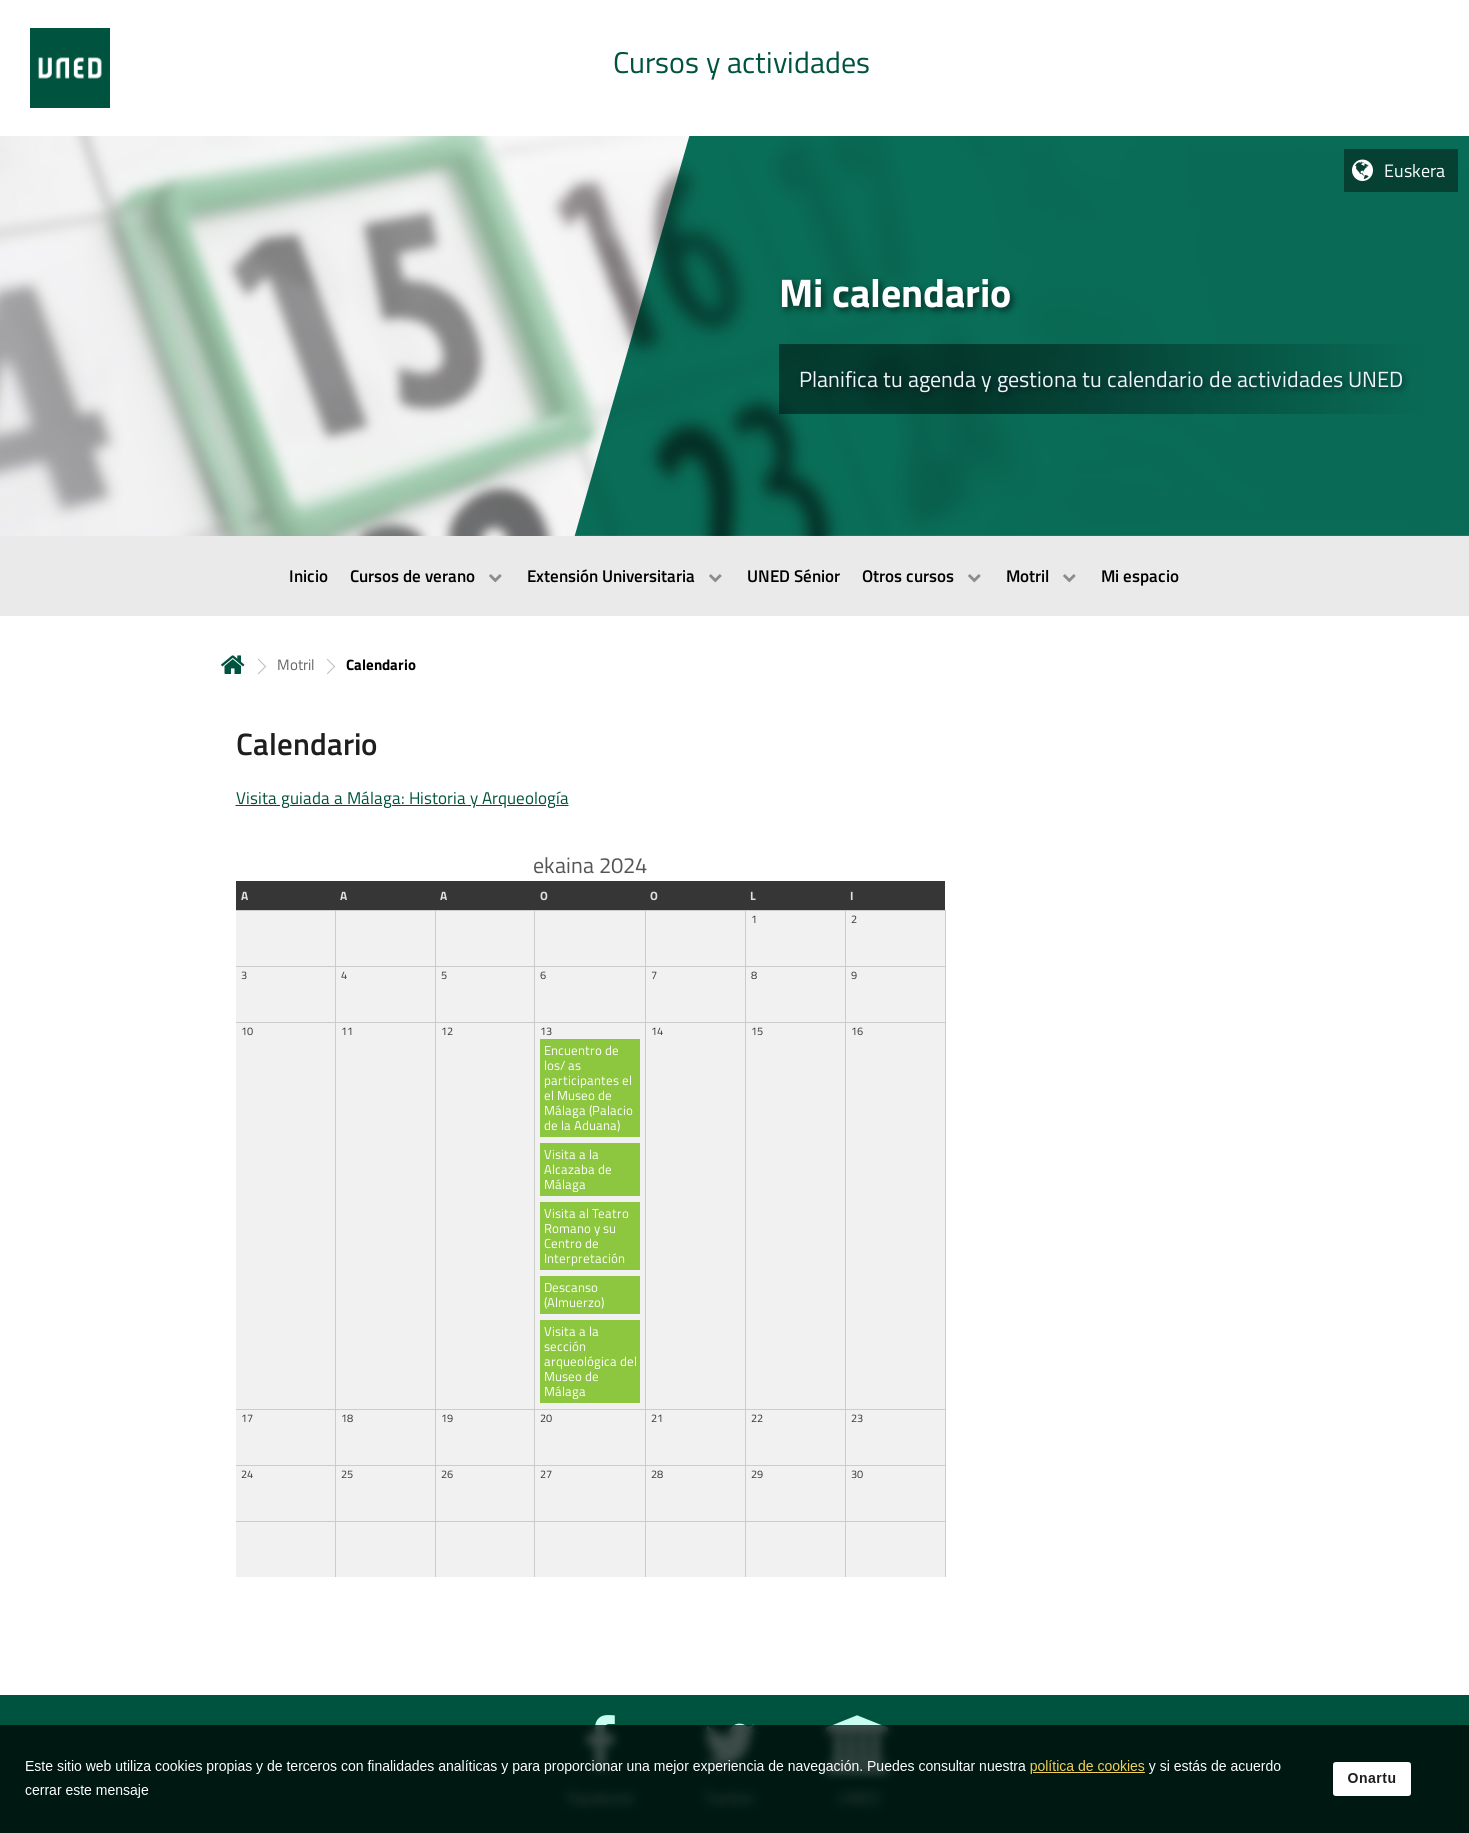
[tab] (734, 68)
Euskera (1414, 170)
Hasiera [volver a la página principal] (233, 664)
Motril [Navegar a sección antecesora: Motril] (295, 664)
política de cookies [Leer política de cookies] (1087, 1799)
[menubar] (734, 576)
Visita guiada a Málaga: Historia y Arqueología (402, 798)
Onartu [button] (1372, 1811)
